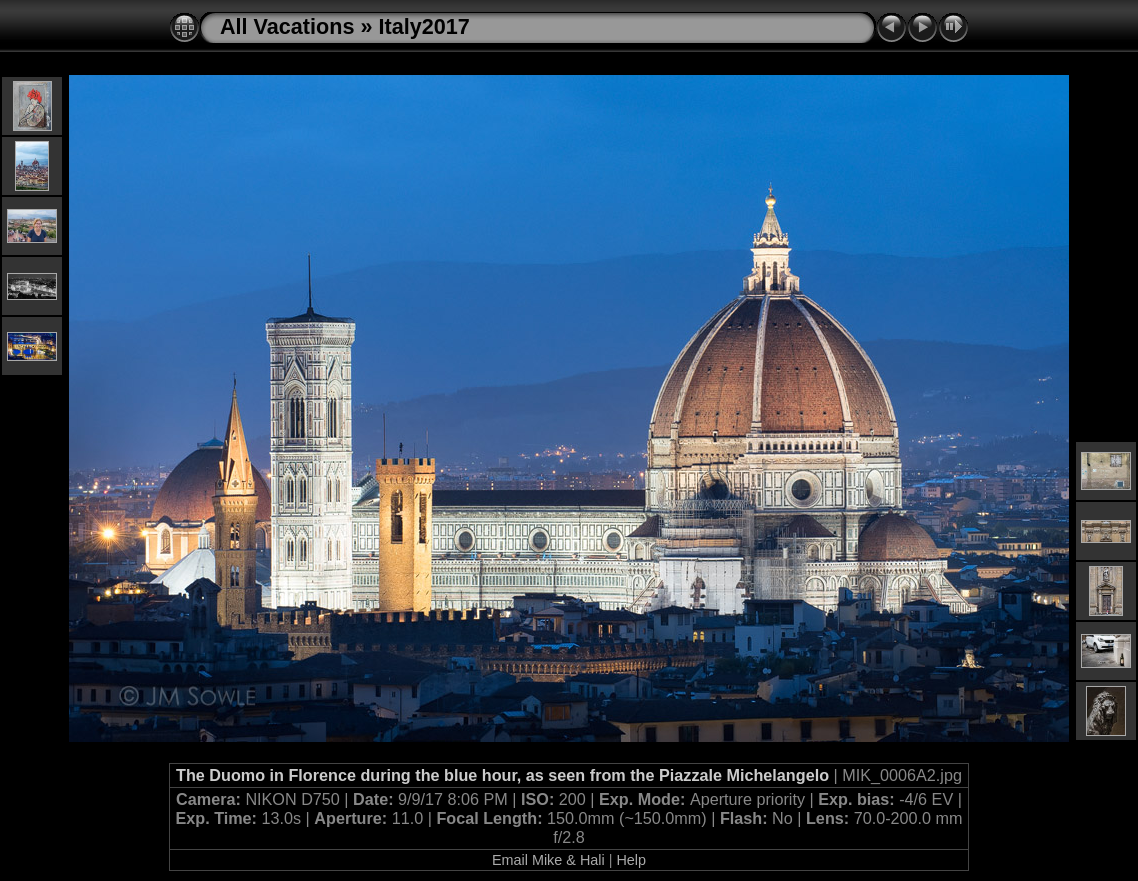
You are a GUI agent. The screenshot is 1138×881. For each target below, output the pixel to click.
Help (631, 860)
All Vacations (287, 26)
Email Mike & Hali (548, 860)
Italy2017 (423, 26)
